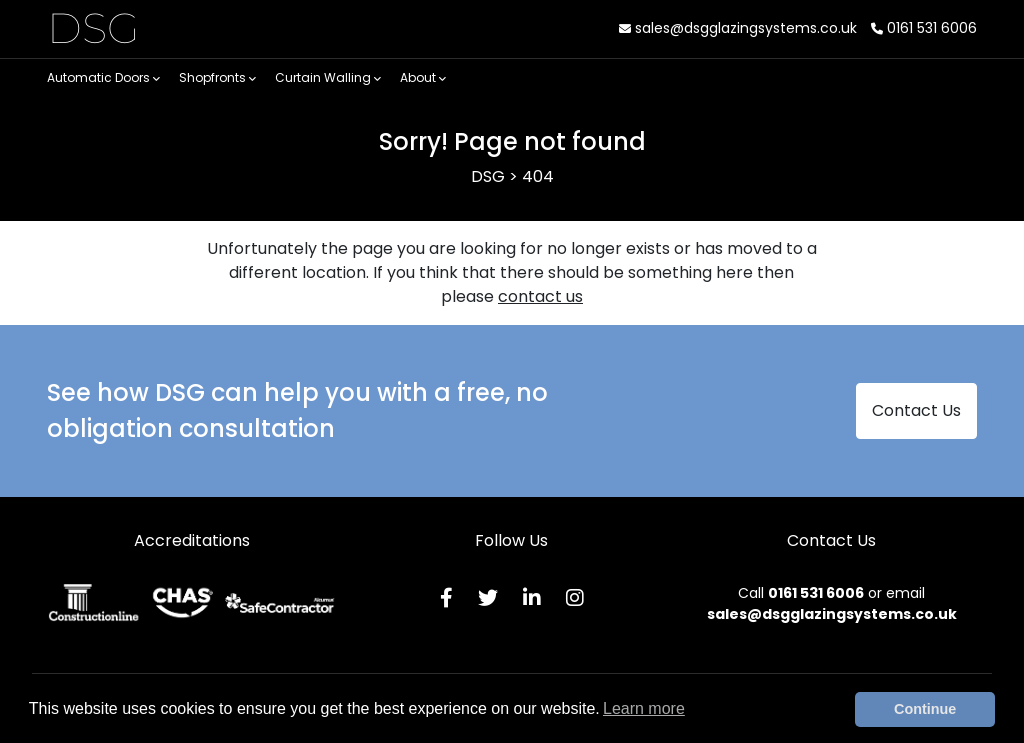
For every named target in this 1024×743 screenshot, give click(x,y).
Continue (925, 709)
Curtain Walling (328, 77)
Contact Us (916, 410)
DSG (93, 28)
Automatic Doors (103, 77)
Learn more (644, 708)
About (423, 77)
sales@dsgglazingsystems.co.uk (738, 28)
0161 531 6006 (924, 28)
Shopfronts (217, 77)
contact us (540, 296)
